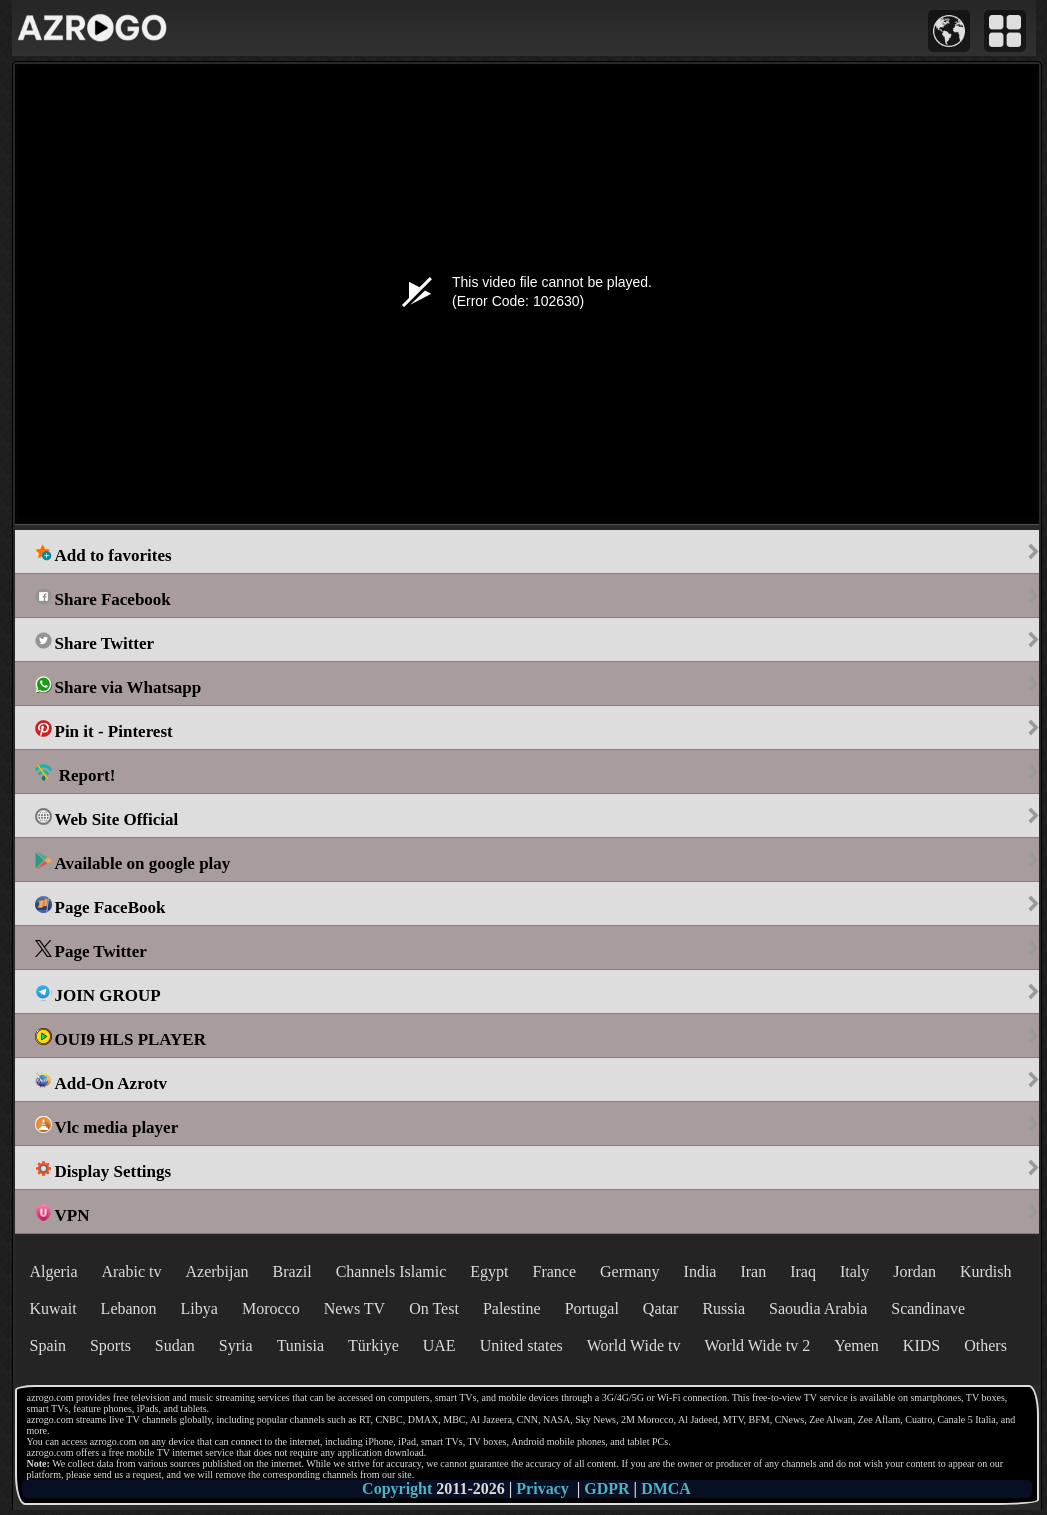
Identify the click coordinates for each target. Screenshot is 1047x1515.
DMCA (666, 1488)
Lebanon (129, 1308)
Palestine (512, 1308)
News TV (354, 1308)
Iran (753, 1271)
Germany (630, 1271)
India (700, 1271)
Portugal (592, 1308)
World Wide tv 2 (757, 1345)
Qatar (661, 1308)
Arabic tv (131, 1271)
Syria (236, 1345)
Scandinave (928, 1308)
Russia (723, 1308)
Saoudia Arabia (818, 1308)
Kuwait (53, 1308)
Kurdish (986, 1271)
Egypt (489, 1271)
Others (985, 1345)
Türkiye (373, 1345)
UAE (439, 1345)
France (555, 1271)
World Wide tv (634, 1345)
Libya (199, 1308)
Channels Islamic (391, 1271)
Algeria (54, 1271)
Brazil (292, 1271)
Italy (854, 1271)
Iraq (803, 1271)
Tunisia (300, 1345)
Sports (110, 1345)
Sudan (175, 1345)
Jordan (914, 1271)
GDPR (606, 1488)
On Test (434, 1308)
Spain (48, 1345)
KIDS (921, 1345)
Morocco (271, 1308)
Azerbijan (216, 1271)
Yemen (856, 1345)
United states (521, 1345)
